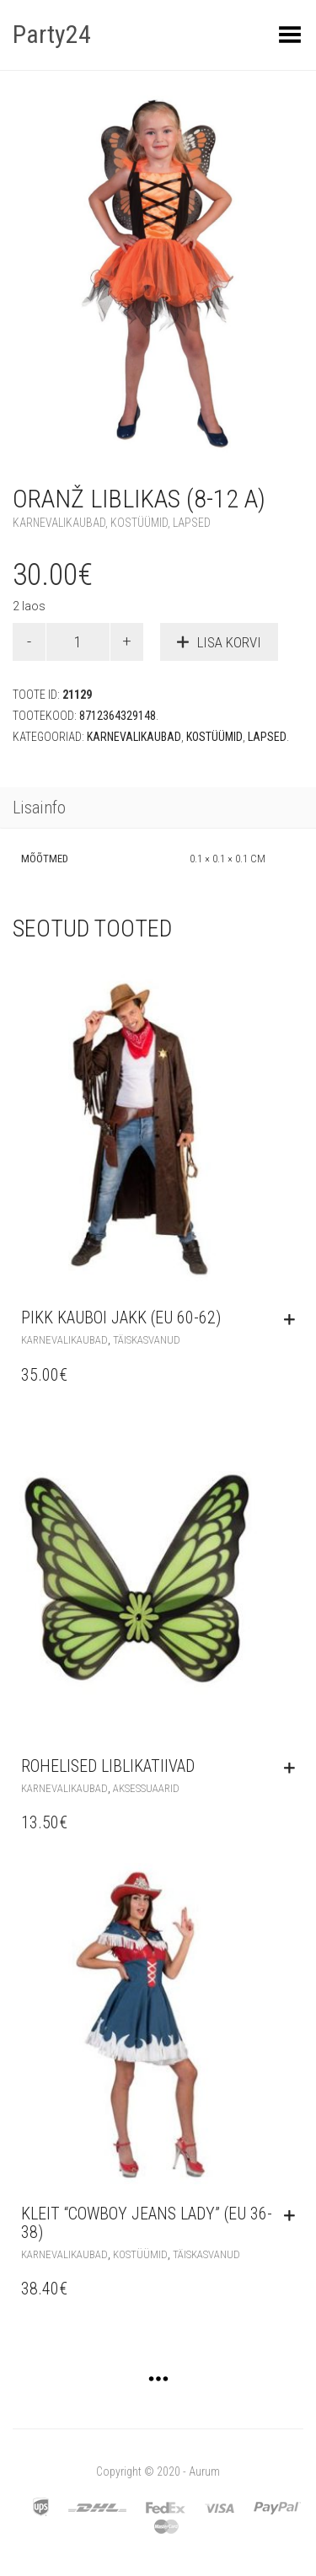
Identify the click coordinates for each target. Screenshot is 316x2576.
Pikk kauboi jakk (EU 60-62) (121, 1317)
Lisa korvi (229, 642)
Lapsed (192, 522)
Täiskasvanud (146, 1340)
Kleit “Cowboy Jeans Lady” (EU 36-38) (146, 2222)
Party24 (52, 34)
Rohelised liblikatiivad (108, 1766)
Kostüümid (139, 522)
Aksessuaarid (146, 1788)
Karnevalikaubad (59, 522)
